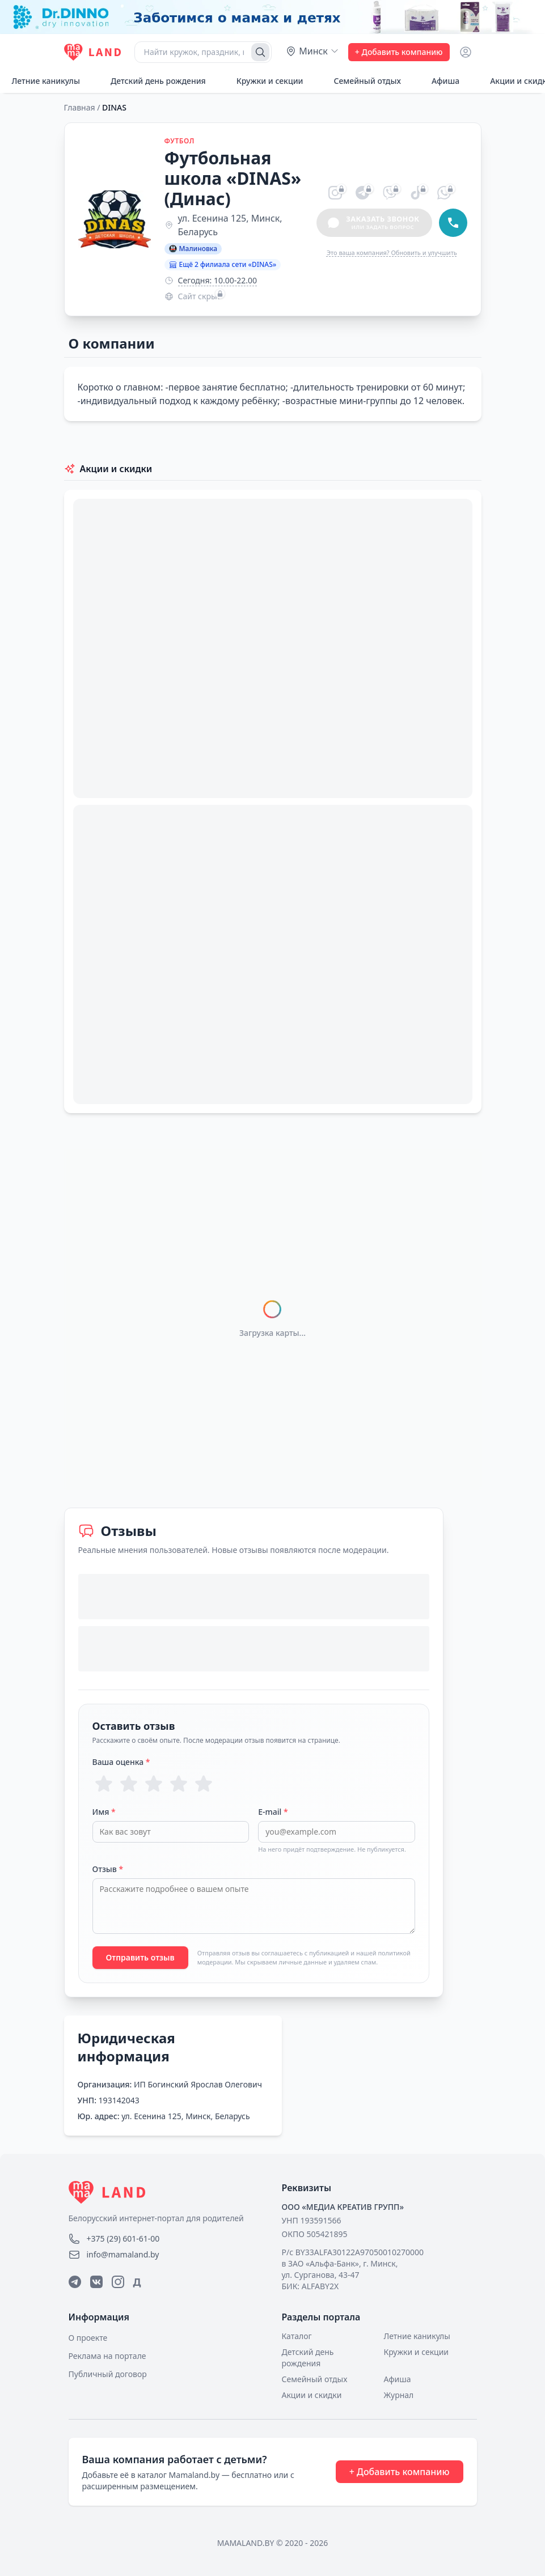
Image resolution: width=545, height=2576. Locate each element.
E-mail (273, 1811)
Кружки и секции (263, 80)
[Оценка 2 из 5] (128, 1783)
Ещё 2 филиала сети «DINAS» (223, 264)
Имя (104, 1811)
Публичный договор (108, 2374)
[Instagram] (118, 2282)
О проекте (88, 2337)
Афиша (439, 80)
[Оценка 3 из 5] (153, 1783)
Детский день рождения (152, 80)
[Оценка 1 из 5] (103, 1783)
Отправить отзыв (140, 1957)
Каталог (297, 2336)
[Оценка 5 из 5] (203, 1783)
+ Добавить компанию (399, 51)
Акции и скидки (312, 2395)
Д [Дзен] (137, 2282)
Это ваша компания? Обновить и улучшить (392, 252)
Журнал (399, 2395)
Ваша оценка (121, 1761)
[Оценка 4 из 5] (178, 1783)
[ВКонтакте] (96, 2282)
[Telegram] (75, 2282)
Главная (79, 107)
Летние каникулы (417, 2336)
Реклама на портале (107, 2355)
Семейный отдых (360, 80)
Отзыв (108, 1869)
